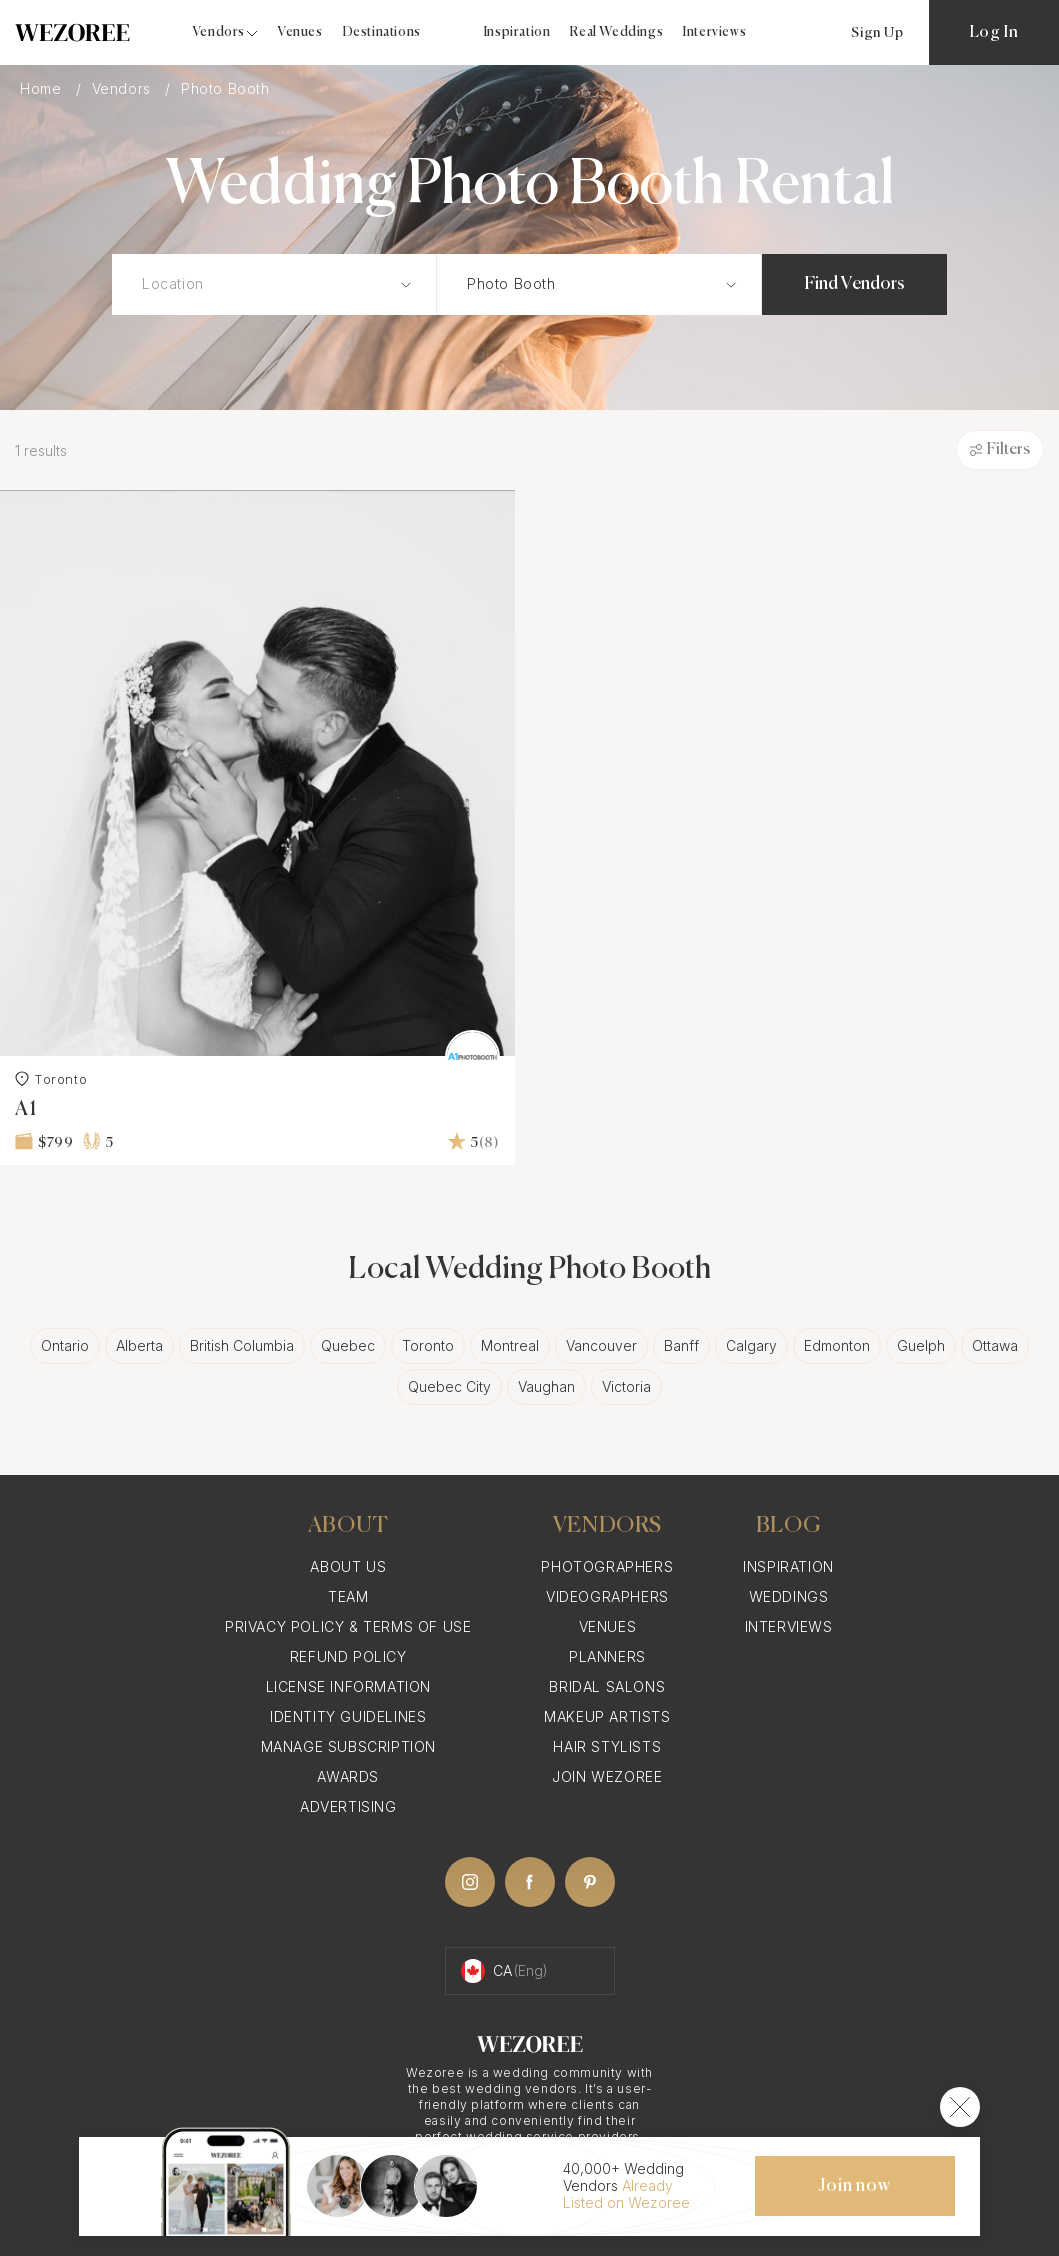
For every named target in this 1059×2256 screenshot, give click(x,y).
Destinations (382, 32)
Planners (607, 1656)
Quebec (348, 1345)
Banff (681, 1345)
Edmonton (837, 1345)
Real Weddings (616, 32)
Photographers (607, 1566)
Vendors (124, 88)
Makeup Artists (607, 1716)
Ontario (65, 1345)
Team (348, 1596)
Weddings (789, 1596)
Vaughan (546, 1386)
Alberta (139, 1345)
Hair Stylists (607, 1746)
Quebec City (449, 1386)
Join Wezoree (607, 1776)
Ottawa (995, 1345)
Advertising (348, 1806)
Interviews (714, 32)
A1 (25, 1109)
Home (43, 88)
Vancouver (601, 1345)
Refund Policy (348, 1656)
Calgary (751, 1345)
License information (348, 1686)
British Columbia (242, 1345)
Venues (300, 32)
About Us (348, 1566)
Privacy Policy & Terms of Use (348, 1626)
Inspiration (517, 32)
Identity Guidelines (348, 1716)
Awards (348, 1776)
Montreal (510, 1345)
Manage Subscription (348, 1746)
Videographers (607, 1596)
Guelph (921, 1345)
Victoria (626, 1386)
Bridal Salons (607, 1686)
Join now (854, 2186)
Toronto (51, 1079)
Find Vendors (854, 284)
